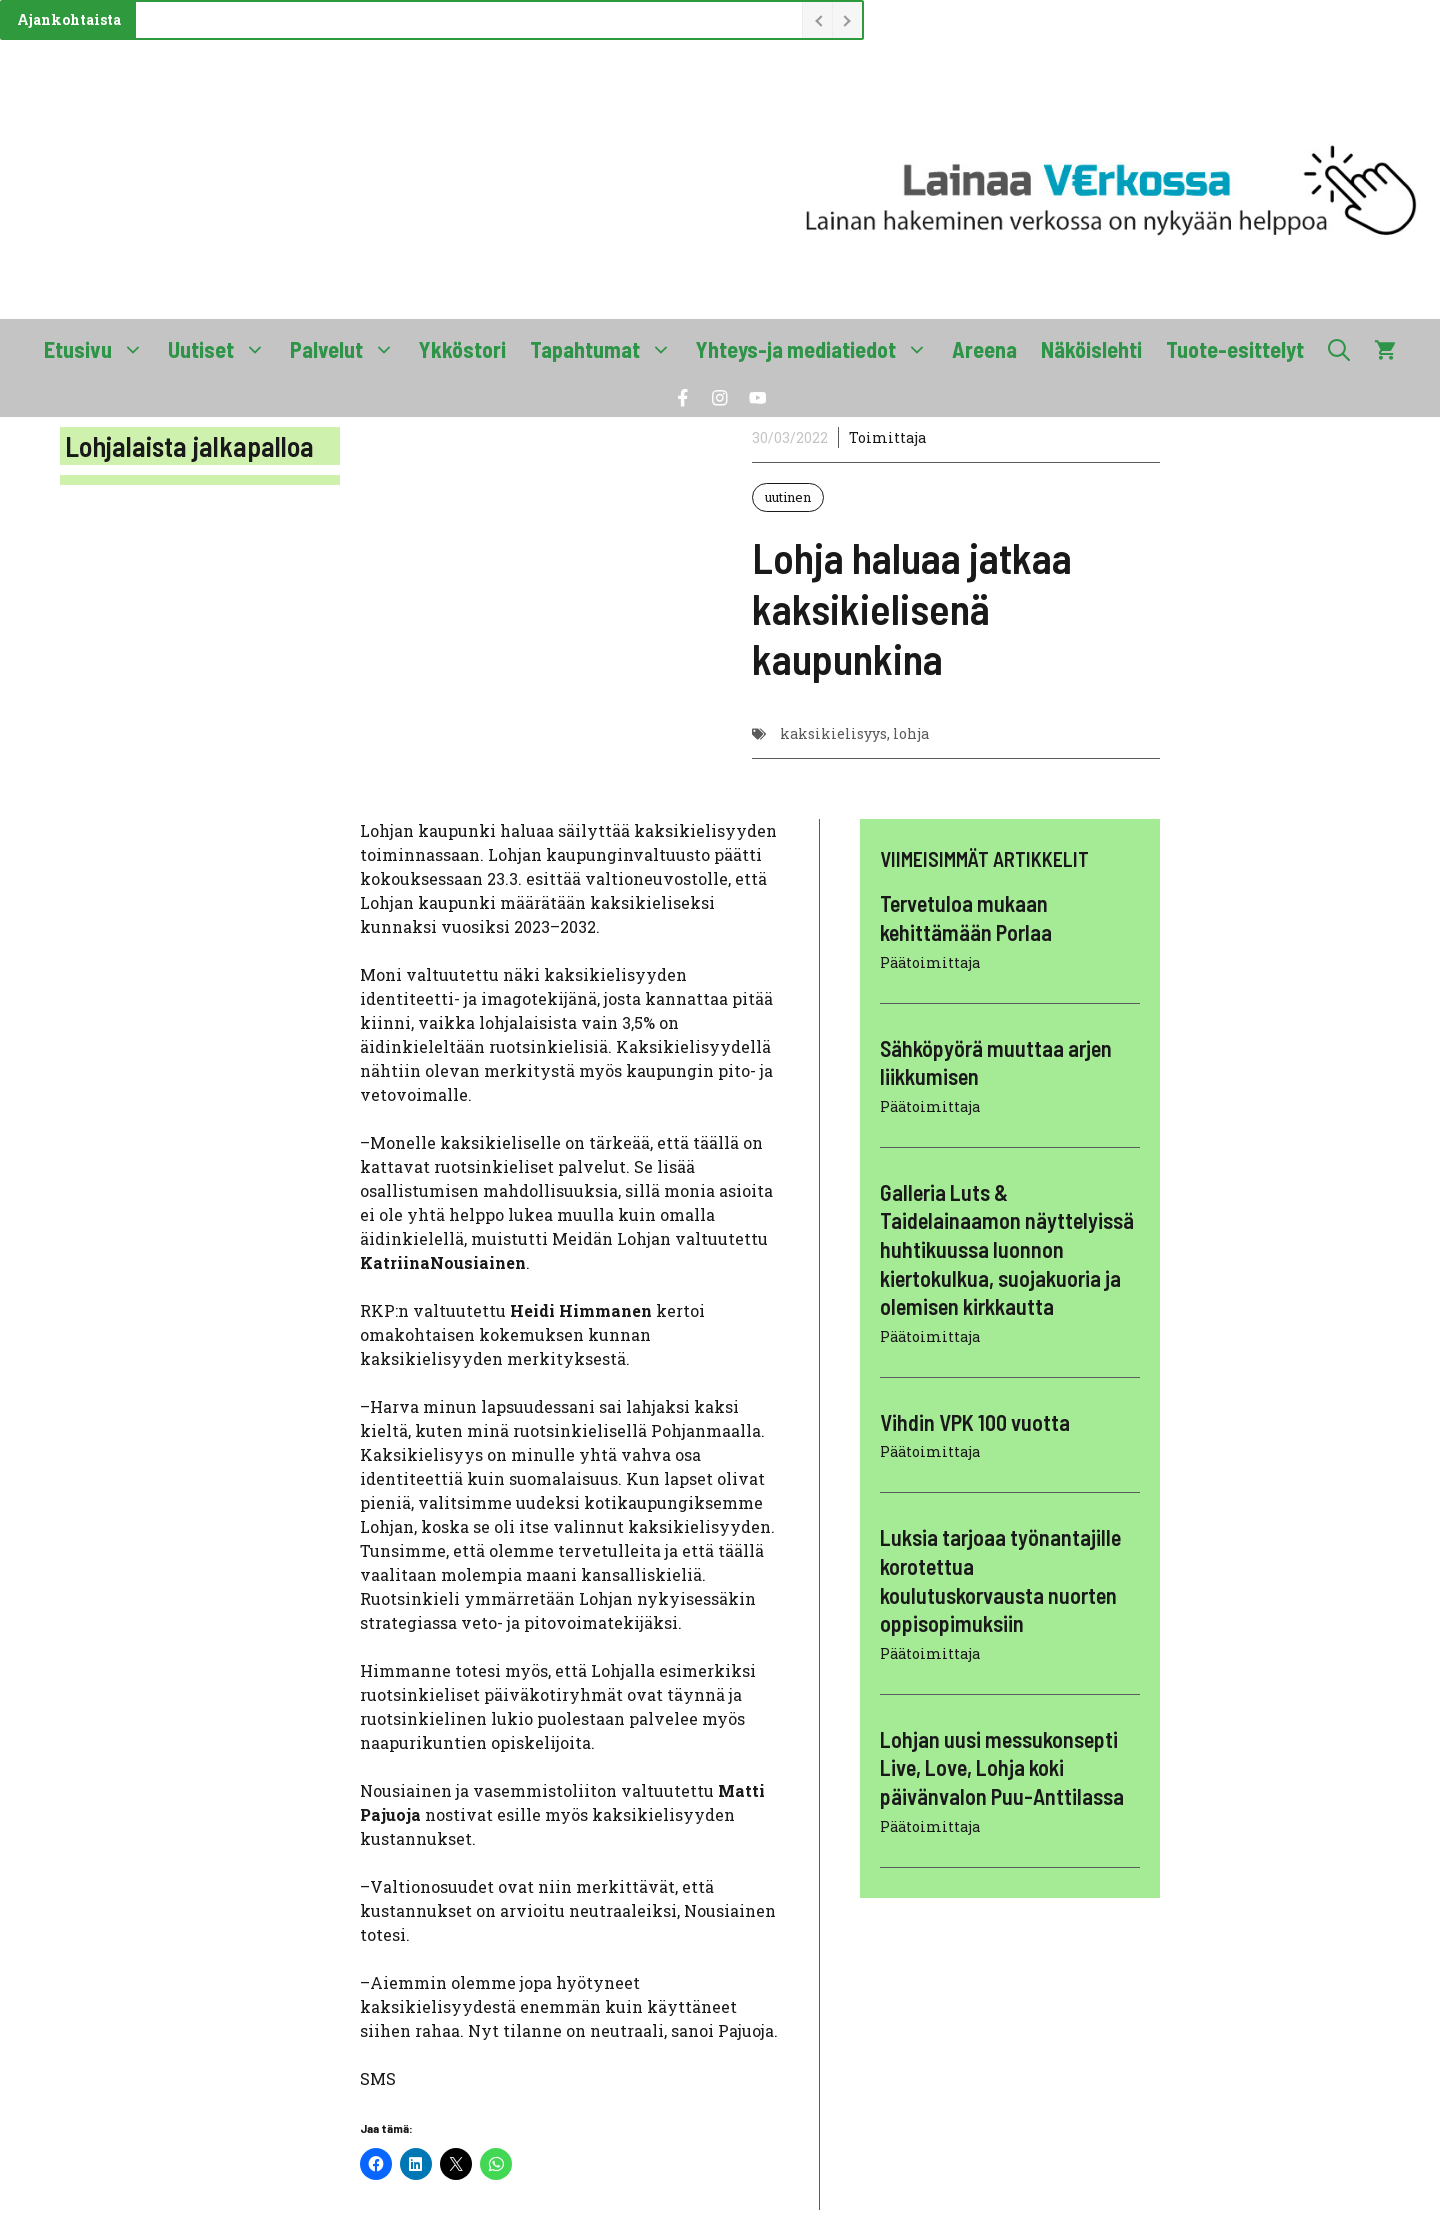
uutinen (788, 497)
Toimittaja (887, 437)
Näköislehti (1091, 349)
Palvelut (348, 349)
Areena (984, 349)
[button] (1339, 349)
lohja (911, 733)
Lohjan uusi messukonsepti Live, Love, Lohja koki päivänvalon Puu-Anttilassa (1002, 1767)
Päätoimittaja (930, 962)
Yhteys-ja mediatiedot (818, 349)
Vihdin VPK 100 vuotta (975, 1422)
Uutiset (223, 349)
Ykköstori (462, 349)
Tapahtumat (607, 349)
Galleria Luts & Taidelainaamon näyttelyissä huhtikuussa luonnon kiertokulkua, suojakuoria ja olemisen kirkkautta (1007, 1249)
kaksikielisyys (833, 733)
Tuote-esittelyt (1235, 349)
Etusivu (100, 349)
